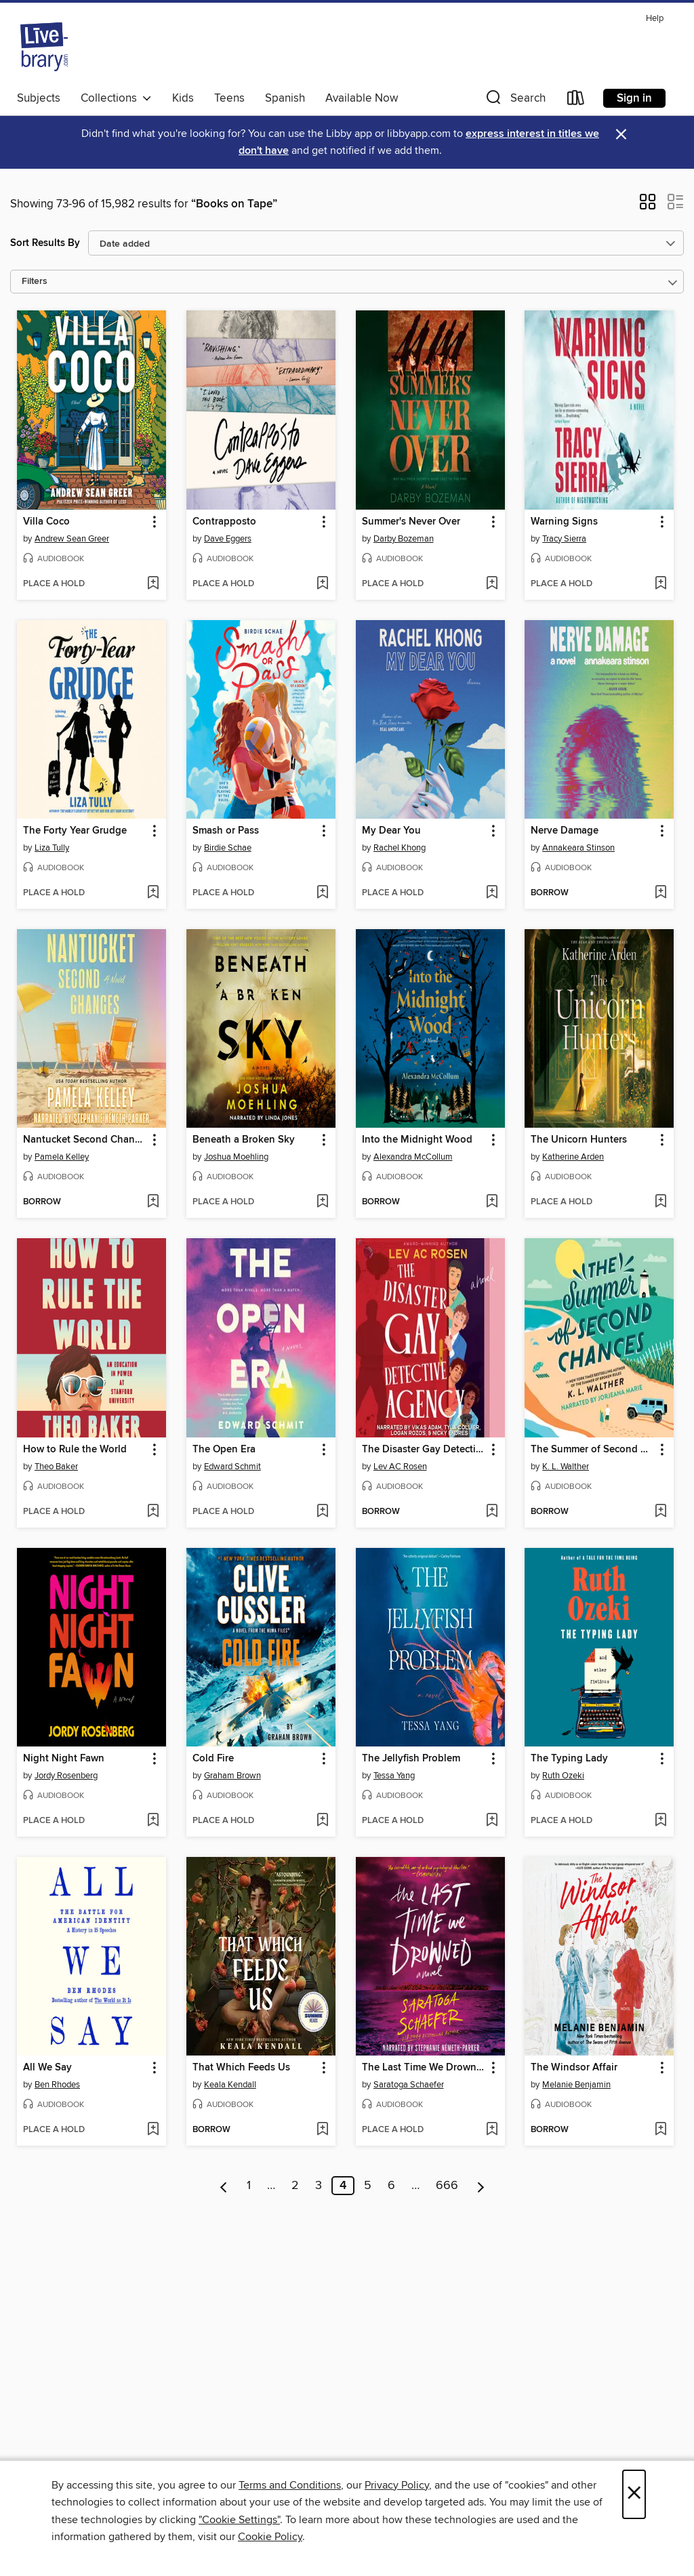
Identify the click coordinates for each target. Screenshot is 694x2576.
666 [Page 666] (447, 2185)
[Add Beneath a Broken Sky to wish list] (322, 1202)
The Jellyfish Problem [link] (411, 1759)
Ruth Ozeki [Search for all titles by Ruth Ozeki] (563, 1775)
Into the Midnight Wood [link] (417, 1140)
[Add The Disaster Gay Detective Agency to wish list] (491, 1512)
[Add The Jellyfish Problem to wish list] (491, 1821)
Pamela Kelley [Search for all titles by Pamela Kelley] (62, 1156)
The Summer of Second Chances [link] (593, 1450)
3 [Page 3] (318, 2185)
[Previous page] (224, 2186)
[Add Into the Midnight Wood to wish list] (491, 1202)
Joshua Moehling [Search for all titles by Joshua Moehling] (236, 1156)
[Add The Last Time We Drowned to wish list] (491, 2130)
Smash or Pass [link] (225, 831)
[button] (514, 100)
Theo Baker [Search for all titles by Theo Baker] (56, 1466)
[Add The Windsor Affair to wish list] (660, 2130)
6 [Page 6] (391, 2185)
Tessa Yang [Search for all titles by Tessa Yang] (394, 1775)
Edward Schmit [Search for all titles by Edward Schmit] (232, 1466)
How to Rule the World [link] (75, 1450)
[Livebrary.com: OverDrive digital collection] (44, 46)
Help (655, 19)
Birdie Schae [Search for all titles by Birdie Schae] (227, 847)
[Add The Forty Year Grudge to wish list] (152, 893)
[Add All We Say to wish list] (152, 2130)
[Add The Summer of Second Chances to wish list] (660, 1512)
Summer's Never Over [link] (411, 522)
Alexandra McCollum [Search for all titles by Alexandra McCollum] (413, 1156)
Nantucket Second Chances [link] (85, 1140)
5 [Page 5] (367, 2185)
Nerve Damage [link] (564, 831)
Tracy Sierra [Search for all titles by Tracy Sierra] (564, 538)
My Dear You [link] (391, 831)
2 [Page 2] (295, 2185)
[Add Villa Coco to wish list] (152, 584)
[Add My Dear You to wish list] (491, 893)
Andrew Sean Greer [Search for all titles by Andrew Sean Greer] (72, 538)
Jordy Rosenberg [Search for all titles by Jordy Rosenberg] (66, 1775)
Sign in (634, 98)
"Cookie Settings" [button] (239, 2520)
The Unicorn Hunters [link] (579, 1140)
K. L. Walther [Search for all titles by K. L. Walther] (565, 1466)
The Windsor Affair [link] (574, 2068)
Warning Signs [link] (564, 522)
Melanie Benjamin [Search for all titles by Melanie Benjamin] (576, 2084)
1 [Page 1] (249, 2185)
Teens (229, 98)
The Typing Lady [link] (569, 1759)
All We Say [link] (47, 2068)
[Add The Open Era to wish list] (322, 1512)
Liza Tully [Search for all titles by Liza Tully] (52, 847)
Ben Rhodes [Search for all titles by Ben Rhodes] (57, 2084)
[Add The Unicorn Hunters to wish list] (660, 1202)
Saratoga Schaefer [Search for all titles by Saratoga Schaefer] (408, 2084)
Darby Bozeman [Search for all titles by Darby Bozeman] (403, 538)
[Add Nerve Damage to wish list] (660, 893)
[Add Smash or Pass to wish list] (322, 893)
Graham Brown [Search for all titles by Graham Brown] (232, 1775)
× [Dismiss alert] (621, 134)
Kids (183, 98)
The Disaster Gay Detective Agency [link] (424, 1450)
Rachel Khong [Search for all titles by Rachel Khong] (399, 847)
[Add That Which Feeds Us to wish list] (322, 2130)
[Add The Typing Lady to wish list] (660, 1821)
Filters (34, 281)
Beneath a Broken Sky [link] (243, 1140)
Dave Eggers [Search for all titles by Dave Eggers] (227, 538)
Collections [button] (116, 98)
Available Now (361, 98)
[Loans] (576, 100)
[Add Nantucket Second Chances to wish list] (152, 1202)
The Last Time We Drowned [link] (424, 2068)
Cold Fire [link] (213, 1759)
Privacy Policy (397, 2485)
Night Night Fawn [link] (63, 1759)
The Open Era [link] (224, 1450)
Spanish (285, 98)
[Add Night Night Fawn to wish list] (152, 1821)
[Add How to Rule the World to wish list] (152, 1512)
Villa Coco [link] (46, 522)
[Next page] (481, 2186)
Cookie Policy (270, 2536)
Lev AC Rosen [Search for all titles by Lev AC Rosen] (400, 1466)
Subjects (38, 98)
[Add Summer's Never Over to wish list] (491, 584)
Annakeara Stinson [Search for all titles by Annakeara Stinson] (578, 847)
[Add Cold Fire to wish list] (322, 1821)
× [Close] (634, 2494)
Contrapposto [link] (224, 522)
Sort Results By (45, 243)
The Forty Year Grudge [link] (75, 831)
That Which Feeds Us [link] (241, 2068)
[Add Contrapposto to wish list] (322, 584)
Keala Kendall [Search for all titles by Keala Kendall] (230, 2084)
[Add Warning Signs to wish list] (660, 584)
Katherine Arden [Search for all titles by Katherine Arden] (573, 1156)
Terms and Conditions (290, 2485)
